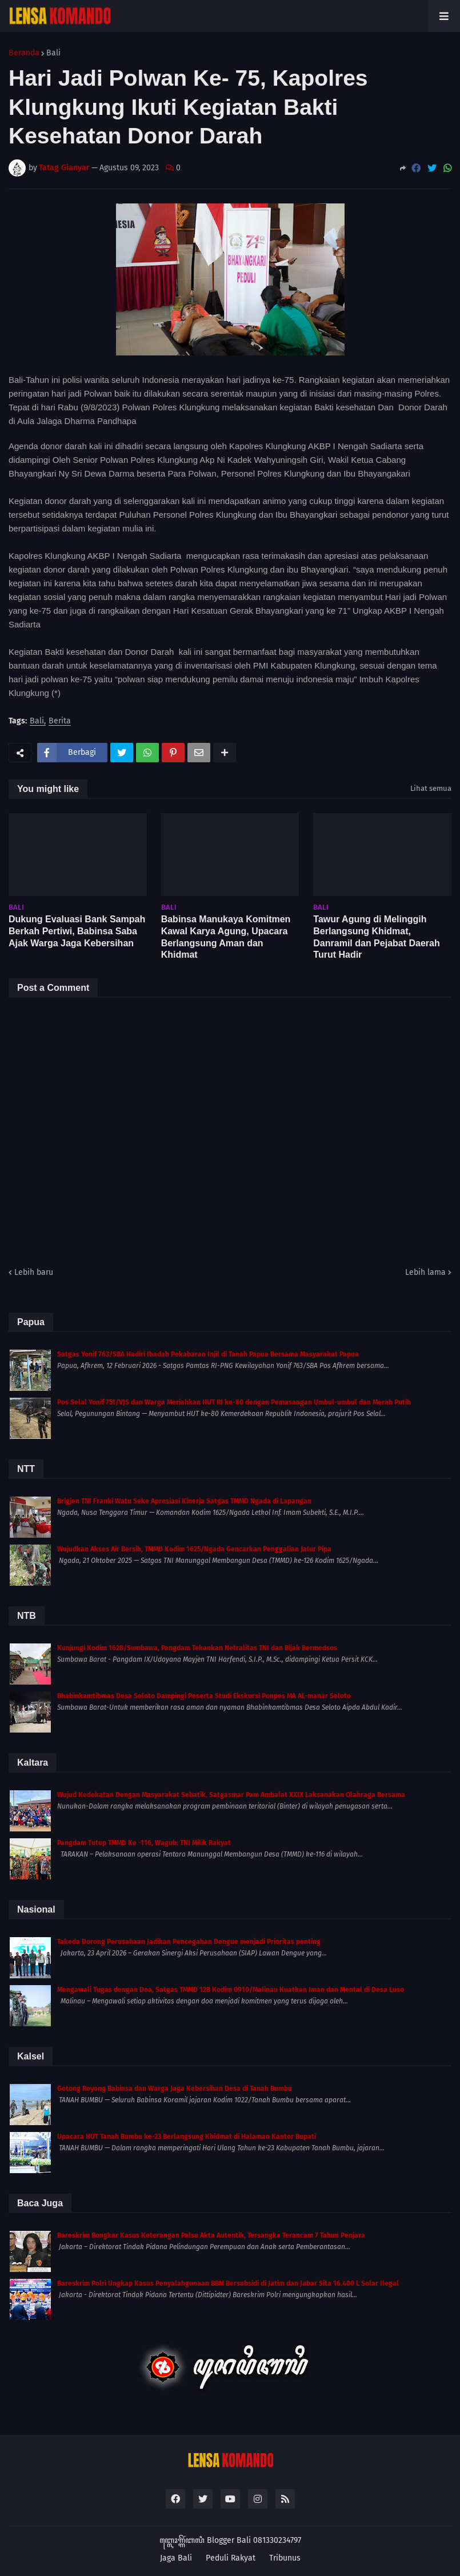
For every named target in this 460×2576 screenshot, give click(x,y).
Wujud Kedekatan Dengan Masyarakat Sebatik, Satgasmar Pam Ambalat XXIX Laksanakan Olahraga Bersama (231, 1795)
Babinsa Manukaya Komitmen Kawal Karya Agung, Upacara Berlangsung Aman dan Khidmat (226, 936)
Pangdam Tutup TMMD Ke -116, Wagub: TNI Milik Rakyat (144, 1843)
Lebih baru (33, 1272)
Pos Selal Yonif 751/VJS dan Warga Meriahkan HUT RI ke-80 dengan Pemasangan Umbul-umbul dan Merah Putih (234, 1402)
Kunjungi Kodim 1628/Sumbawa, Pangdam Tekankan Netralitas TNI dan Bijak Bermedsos (197, 1648)
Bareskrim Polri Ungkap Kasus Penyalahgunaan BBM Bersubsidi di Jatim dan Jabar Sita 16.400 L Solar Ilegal (228, 2283)
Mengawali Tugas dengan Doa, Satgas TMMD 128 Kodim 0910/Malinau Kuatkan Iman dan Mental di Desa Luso (230, 1990)
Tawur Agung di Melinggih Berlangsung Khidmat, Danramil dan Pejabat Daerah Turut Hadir (376, 936)
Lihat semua (430, 788)
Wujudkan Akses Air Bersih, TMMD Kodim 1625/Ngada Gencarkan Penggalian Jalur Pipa (194, 1549)
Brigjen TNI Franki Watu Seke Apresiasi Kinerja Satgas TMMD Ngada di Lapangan (184, 1501)
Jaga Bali (176, 2558)
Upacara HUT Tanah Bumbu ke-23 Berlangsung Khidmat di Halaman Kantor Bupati (186, 2137)
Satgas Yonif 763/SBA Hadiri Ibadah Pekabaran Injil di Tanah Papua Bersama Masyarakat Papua (208, 1354)
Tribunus (285, 2558)
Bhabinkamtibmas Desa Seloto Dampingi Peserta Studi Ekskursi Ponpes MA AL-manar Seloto (204, 1696)
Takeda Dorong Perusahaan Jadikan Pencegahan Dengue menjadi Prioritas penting (189, 1942)
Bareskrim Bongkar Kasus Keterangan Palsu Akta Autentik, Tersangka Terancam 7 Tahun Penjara (211, 2235)
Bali (53, 53)
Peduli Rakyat (230, 2558)
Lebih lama (425, 1272)
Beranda (24, 53)
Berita (60, 721)
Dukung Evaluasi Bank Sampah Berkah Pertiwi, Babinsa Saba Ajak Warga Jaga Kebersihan (77, 931)
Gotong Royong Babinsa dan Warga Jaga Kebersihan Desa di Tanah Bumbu (174, 2089)
